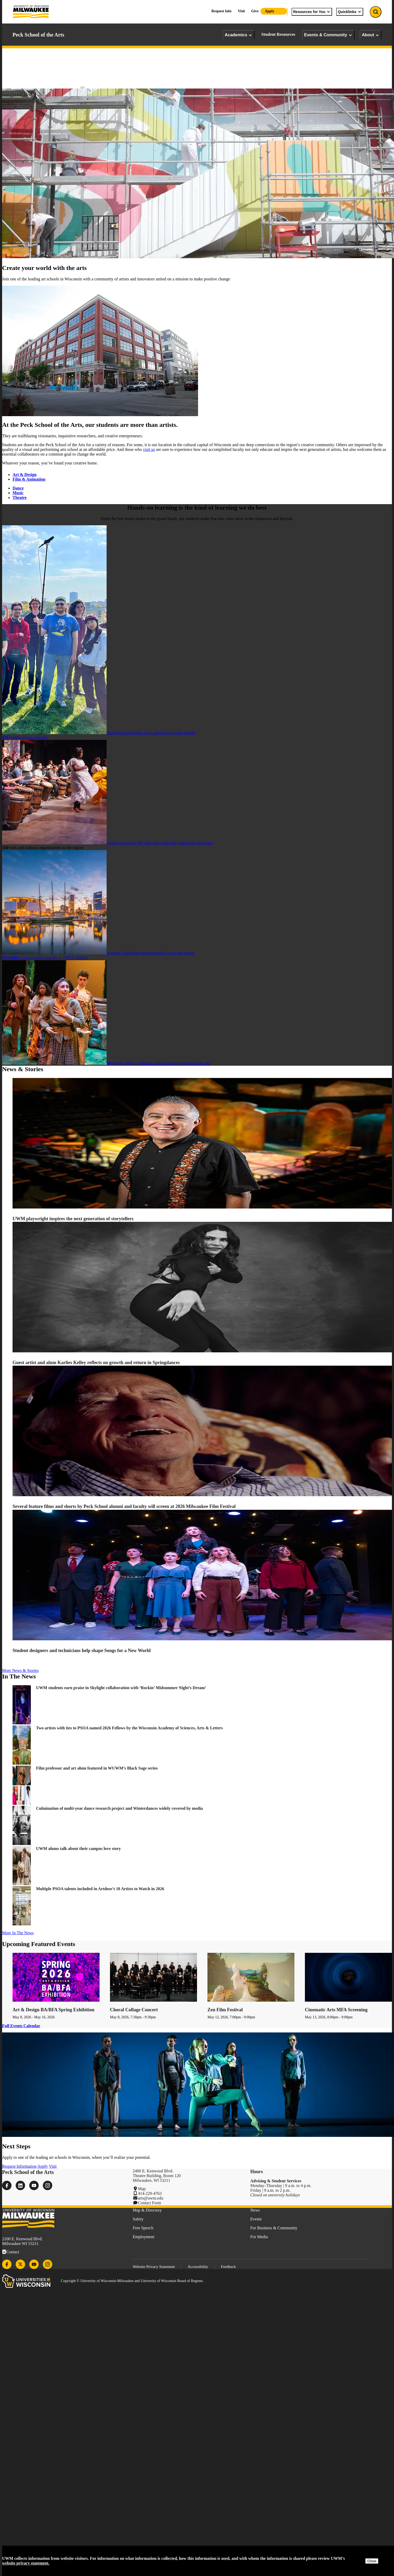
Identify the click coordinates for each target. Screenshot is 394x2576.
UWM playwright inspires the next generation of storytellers (73, 1218)
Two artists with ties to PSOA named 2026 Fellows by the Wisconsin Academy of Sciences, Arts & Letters (129, 1728)
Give (254, 11)
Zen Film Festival (225, 2009)
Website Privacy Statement (154, 2267)
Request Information (19, 2166)
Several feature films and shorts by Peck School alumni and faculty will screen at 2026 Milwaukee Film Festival (124, 1506)
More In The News (18, 1933)
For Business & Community (273, 2228)
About (370, 34)
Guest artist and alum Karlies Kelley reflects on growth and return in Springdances (96, 1362)
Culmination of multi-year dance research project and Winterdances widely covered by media (119, 1808)
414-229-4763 (150, 2193)
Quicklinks (350, 12)
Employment (143, 2237)
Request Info (221, 11)
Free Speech (143, 2228)
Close (371, 2561)
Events (256, 2219)
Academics (239, 34)
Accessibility (198, 2267)
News (255, 2210)
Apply (269, 11)
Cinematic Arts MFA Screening (336, 2009)
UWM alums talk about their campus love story (79, 1848)
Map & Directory (147, 2210)
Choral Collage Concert (134, 2009)
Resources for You (312, 12)
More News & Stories (20, 1670)
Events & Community (328, 34)
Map (142, 2188)
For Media (259, 2237)
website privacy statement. (25, 2563)
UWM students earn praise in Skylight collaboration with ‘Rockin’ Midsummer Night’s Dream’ (121, 1687)
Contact (12, 2252)
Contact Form (149, 2203)
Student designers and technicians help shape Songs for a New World (81, 1650)
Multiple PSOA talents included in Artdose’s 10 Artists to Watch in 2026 (100, 1889)
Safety (138, 2219)
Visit (241, 11)
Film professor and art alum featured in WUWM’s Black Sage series (97, 1768)
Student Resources (278, 34)
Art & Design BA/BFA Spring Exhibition (53, 2009)
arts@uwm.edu (150, 2198)
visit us (149, 449)
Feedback (228, 2267)
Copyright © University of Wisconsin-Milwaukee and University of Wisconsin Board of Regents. (132, 2281)
